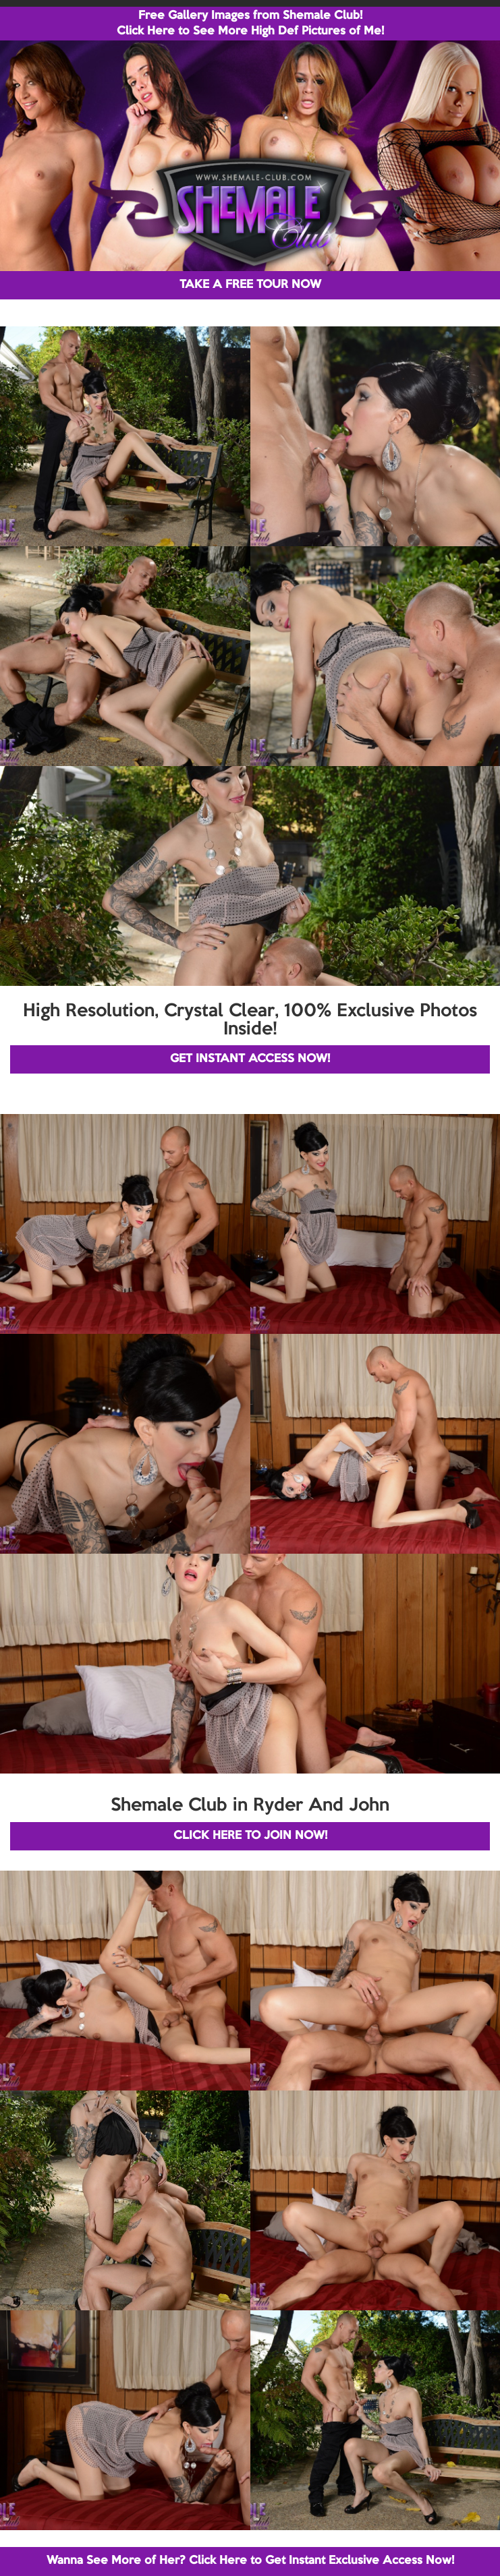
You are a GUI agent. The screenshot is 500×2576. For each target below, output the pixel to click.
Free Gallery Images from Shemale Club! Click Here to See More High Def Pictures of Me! (250, 23)
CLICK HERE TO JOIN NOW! (250, 1836)
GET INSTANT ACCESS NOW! (250, 1059)
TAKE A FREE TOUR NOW (250, 285)
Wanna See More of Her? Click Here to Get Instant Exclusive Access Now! (250, 2561)
